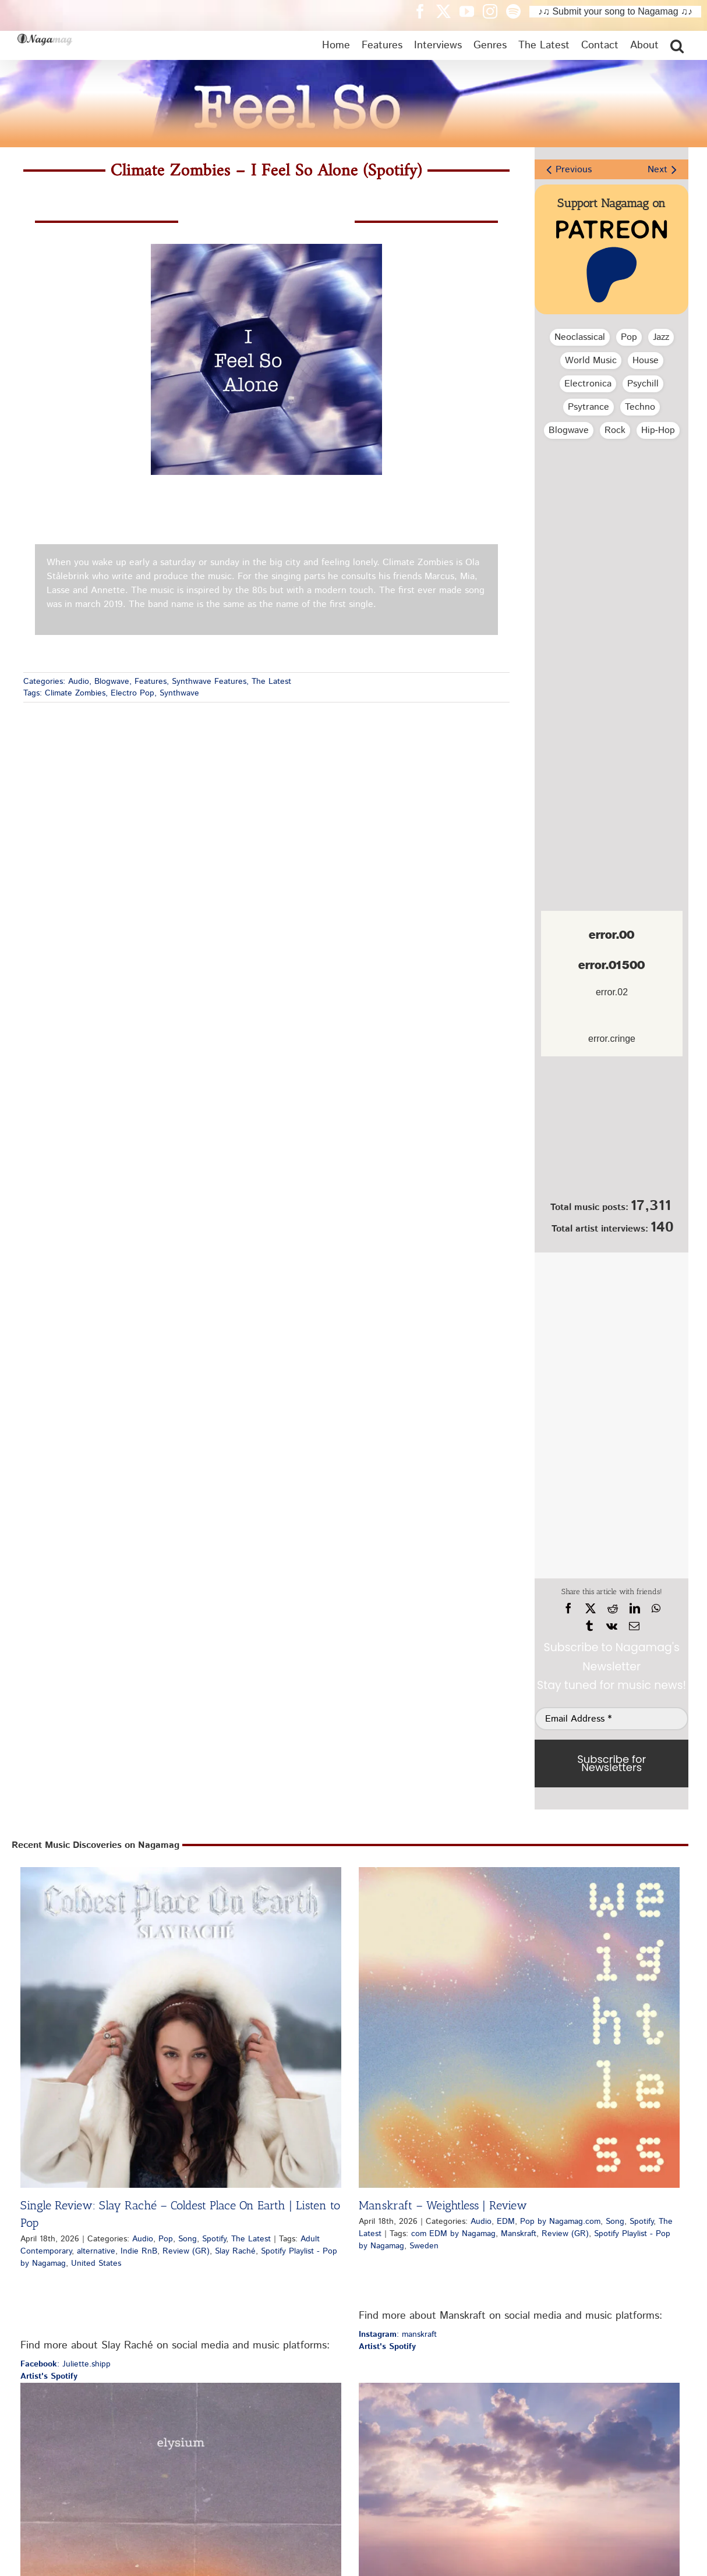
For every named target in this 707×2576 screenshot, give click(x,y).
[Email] (634, 1626)
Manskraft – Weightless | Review (443, 2205)
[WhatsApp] (656, 1608)
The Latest (271, 681)
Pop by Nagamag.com (560, 2221)
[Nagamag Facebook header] (424, 11)
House (645, 360)
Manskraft (518, 2234)
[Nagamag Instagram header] (494, 11)
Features (151, 681)
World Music (591, 360)
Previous (574, 169)
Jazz (661, 337)
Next (657, 169)
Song (187, 2239)
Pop (629, 337)
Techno (640, 407)
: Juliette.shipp (65, 2364)
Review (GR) (186, 2251)
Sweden (424, 2246)
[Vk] (611, 1626)
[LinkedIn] (635, 1608)
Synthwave (179, 693)
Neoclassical (579, 337)
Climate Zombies (75, 693)
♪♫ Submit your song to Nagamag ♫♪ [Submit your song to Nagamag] (615, 11)
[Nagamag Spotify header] (517, 11)
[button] (677, 45)
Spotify (214, 2239)
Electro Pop (132, 693)
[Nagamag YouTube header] (471, 11)
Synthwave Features (209, 681)
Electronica (587, 384)
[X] (590, 1608)
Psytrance (588, 407)
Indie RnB (139, 2251)
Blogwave (111, 681)
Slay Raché (235, 2251)
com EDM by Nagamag (453, 2234)
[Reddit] (613, 1608)
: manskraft (398, 2334)
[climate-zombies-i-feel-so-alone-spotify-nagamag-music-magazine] (266, 248)
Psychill (643, 384)
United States (96, 2263)
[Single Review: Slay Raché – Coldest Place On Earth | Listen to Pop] (180, 2027)
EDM (506, 2221)
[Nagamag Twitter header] (447, 11)
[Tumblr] (589, 1626)
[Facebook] (568, 1608)
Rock (615, 430)
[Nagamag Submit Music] (611, 1131)
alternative (96, 2251)
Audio (78, 681)
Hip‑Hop (658, 430)
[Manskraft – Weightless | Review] (519, 2027)
